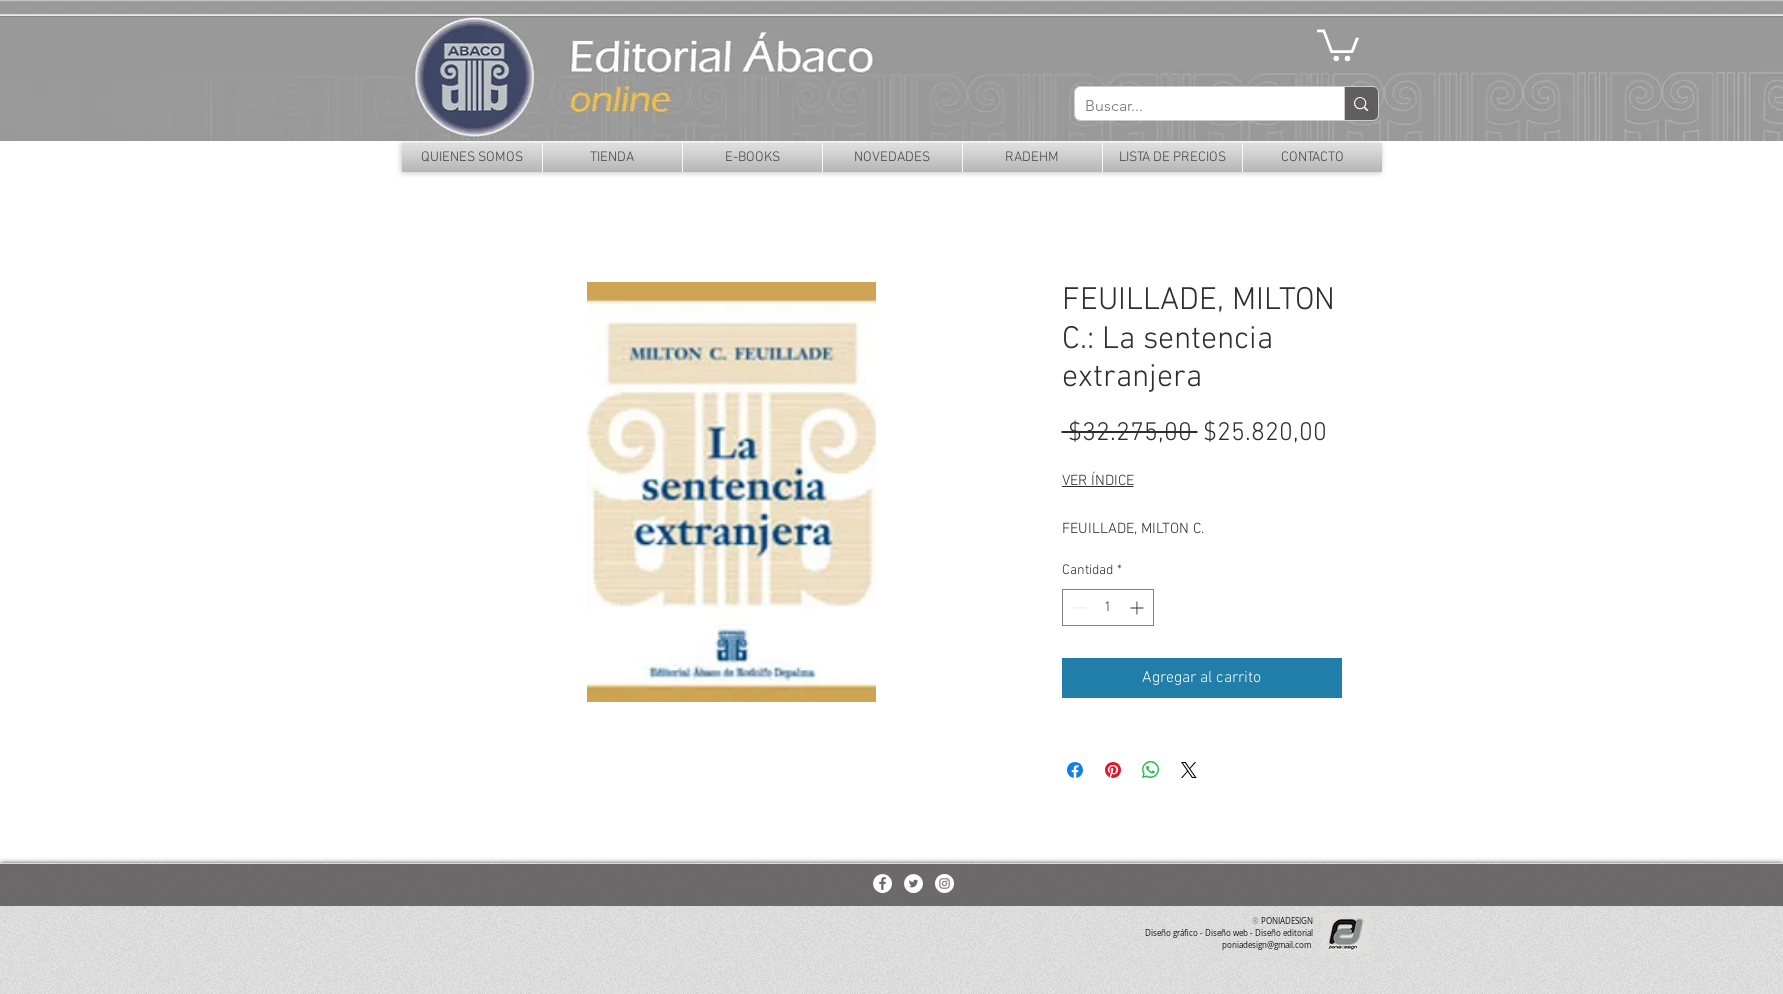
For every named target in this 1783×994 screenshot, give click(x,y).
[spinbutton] (1108, 607)
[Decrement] (1077, 607)
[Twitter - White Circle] (913, 883)
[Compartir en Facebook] (1075, 770)
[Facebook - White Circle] (882, 883)
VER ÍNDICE (1098, 481)
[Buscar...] (1194, 106)
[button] (1338, 43)
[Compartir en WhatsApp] (1151, 770)
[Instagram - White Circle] (944, 883)
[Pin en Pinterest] (1113, 770)
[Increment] (1138, 607)
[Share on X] (1189, 770)
